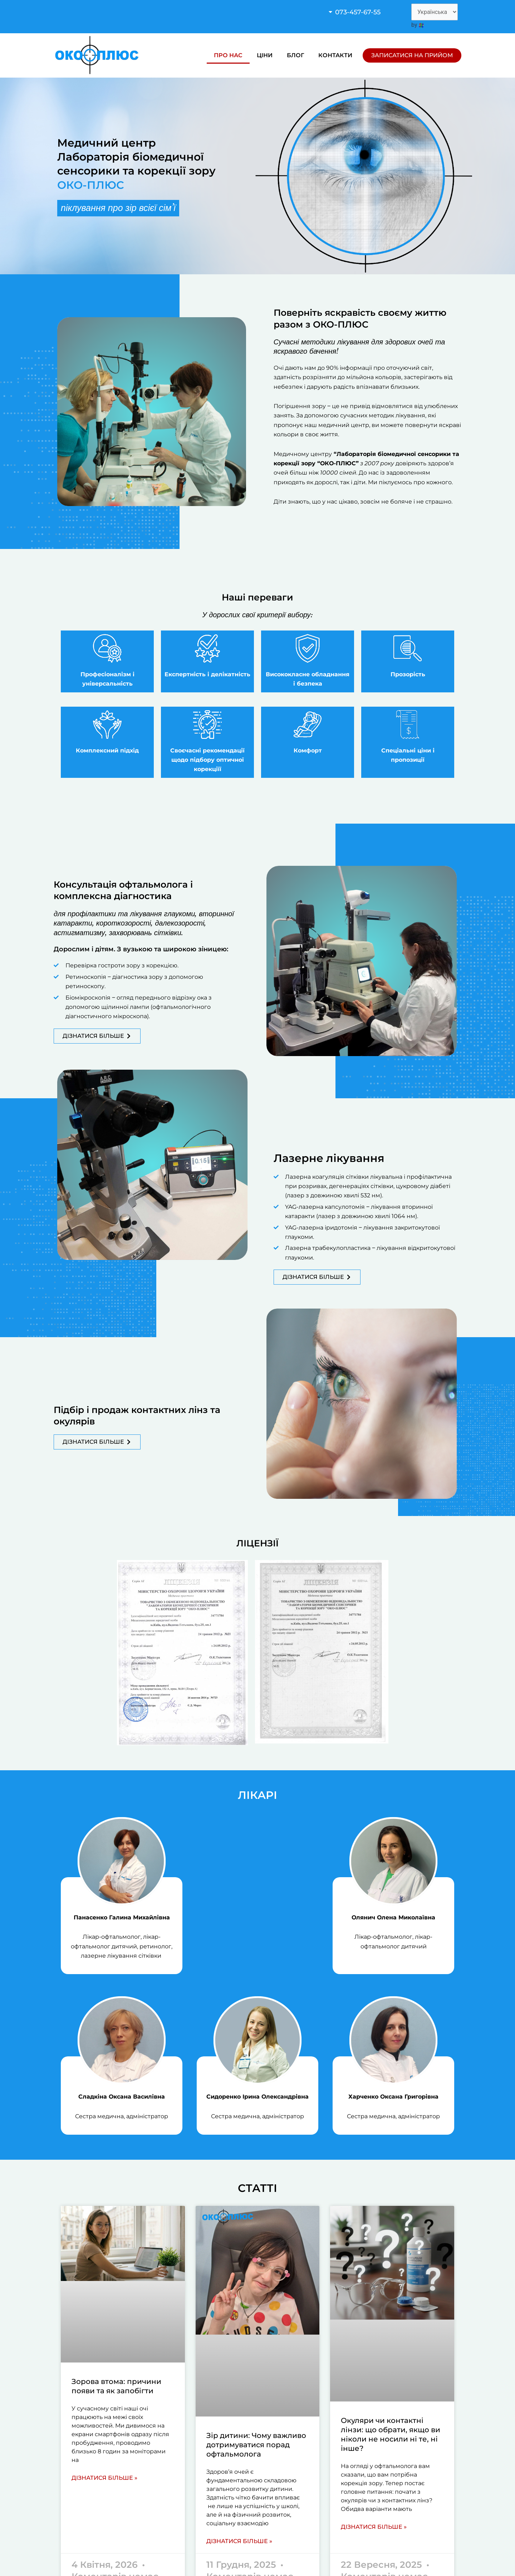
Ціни (265, 55)
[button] (364, 12)
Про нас (228, 55)
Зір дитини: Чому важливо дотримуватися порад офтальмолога (256, 2444)
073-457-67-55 (358, 12)
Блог (295, 55)
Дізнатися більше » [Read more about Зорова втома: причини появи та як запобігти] (104, 2477)
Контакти (335, 55)
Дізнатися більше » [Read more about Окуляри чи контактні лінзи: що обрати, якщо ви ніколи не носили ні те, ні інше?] (374, 2526)
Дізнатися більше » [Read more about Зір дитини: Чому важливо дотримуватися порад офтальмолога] (239, 2541)
